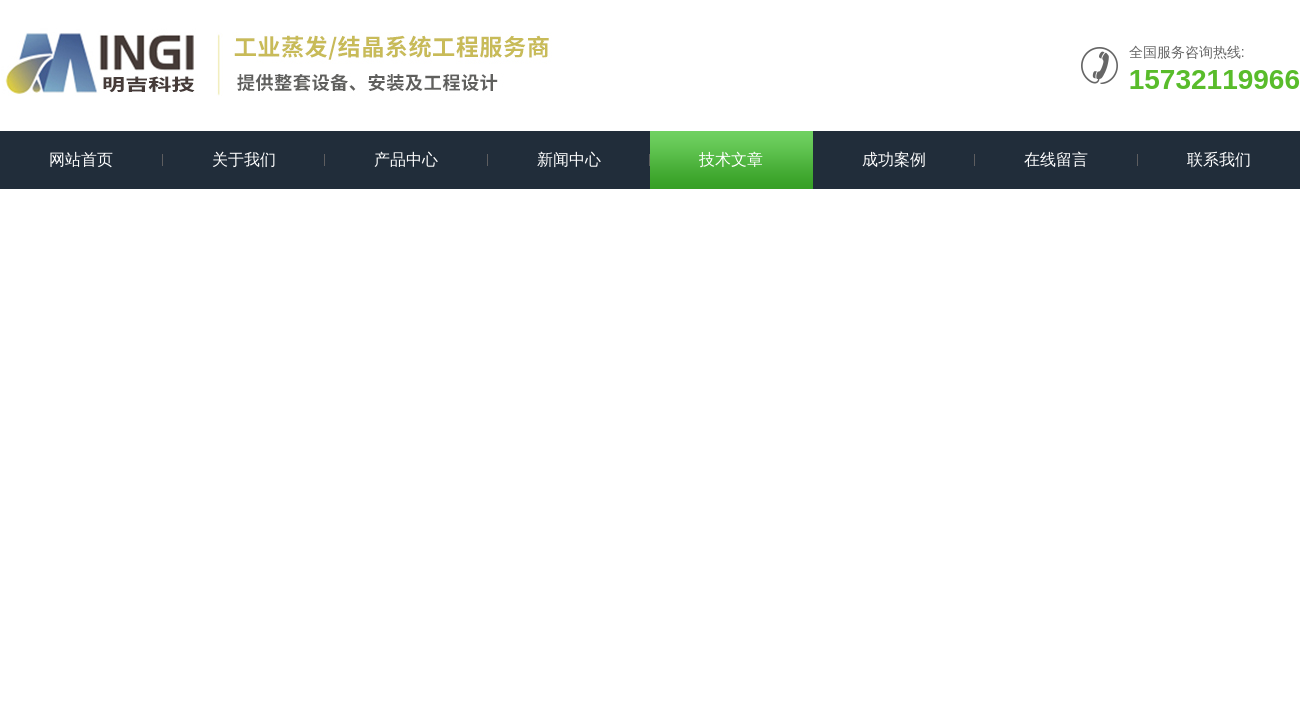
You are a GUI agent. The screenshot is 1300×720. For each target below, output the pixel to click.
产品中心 (406, 159)
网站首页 (81, 159)
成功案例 (894, 159)
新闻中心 (569, 159)
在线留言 (1056, 159)
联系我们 (1219, 159)
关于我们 (244, 159)
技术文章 (731, 159)
